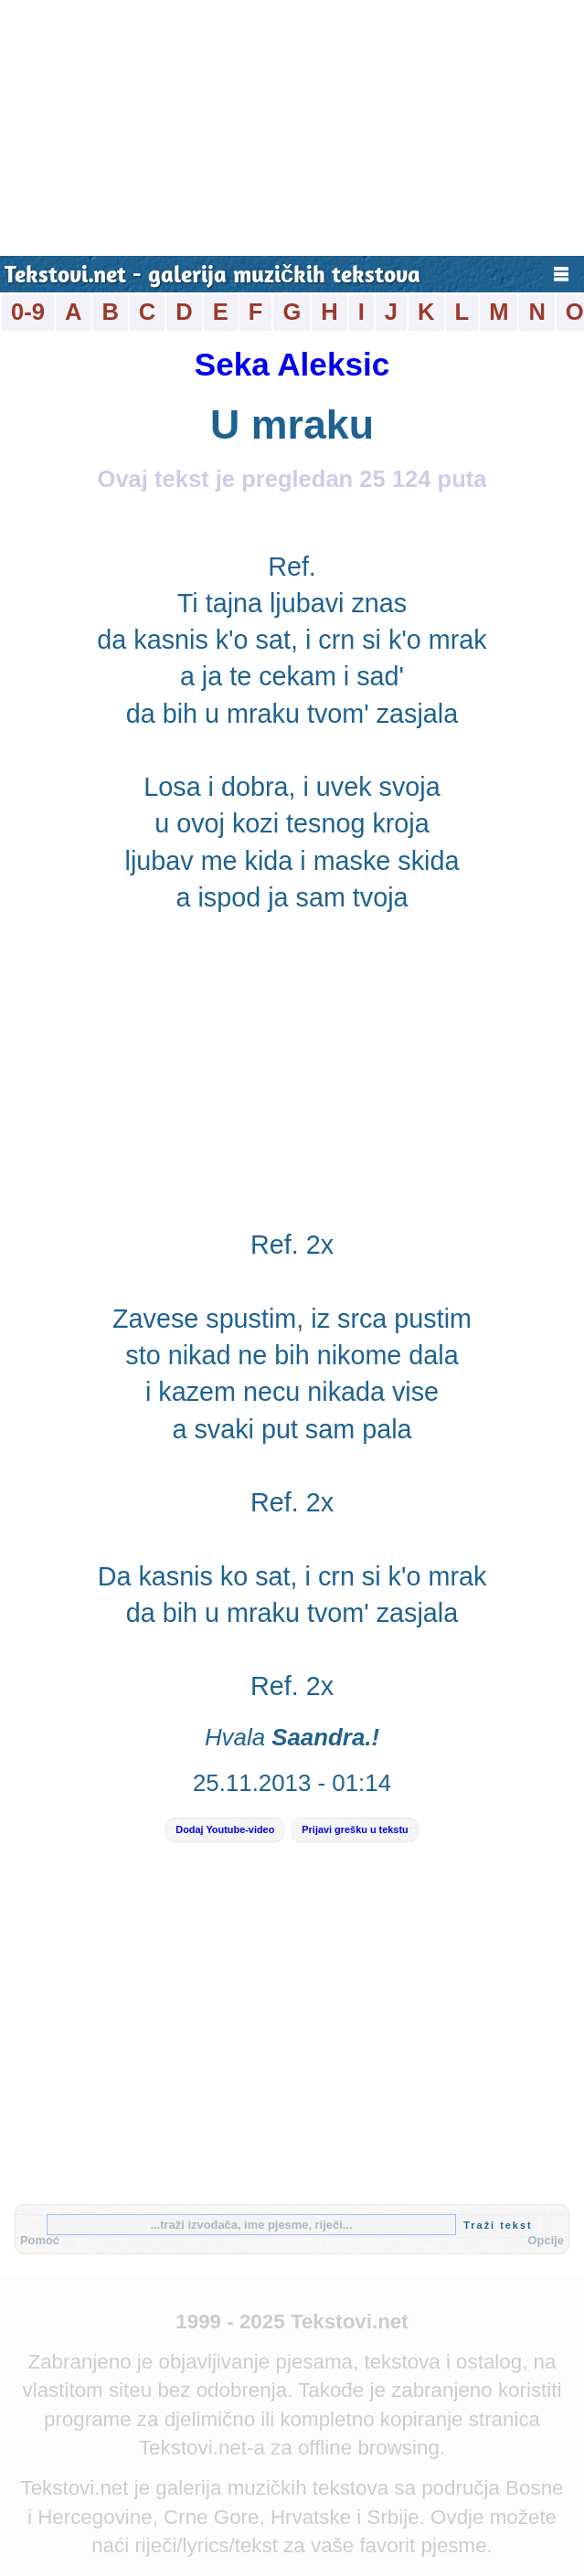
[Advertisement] (292, 128)
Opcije (546, 2240)
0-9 (28, 311)
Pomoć (39, 2240)
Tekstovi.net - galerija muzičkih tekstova (212, 276)
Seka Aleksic (292, 364)
